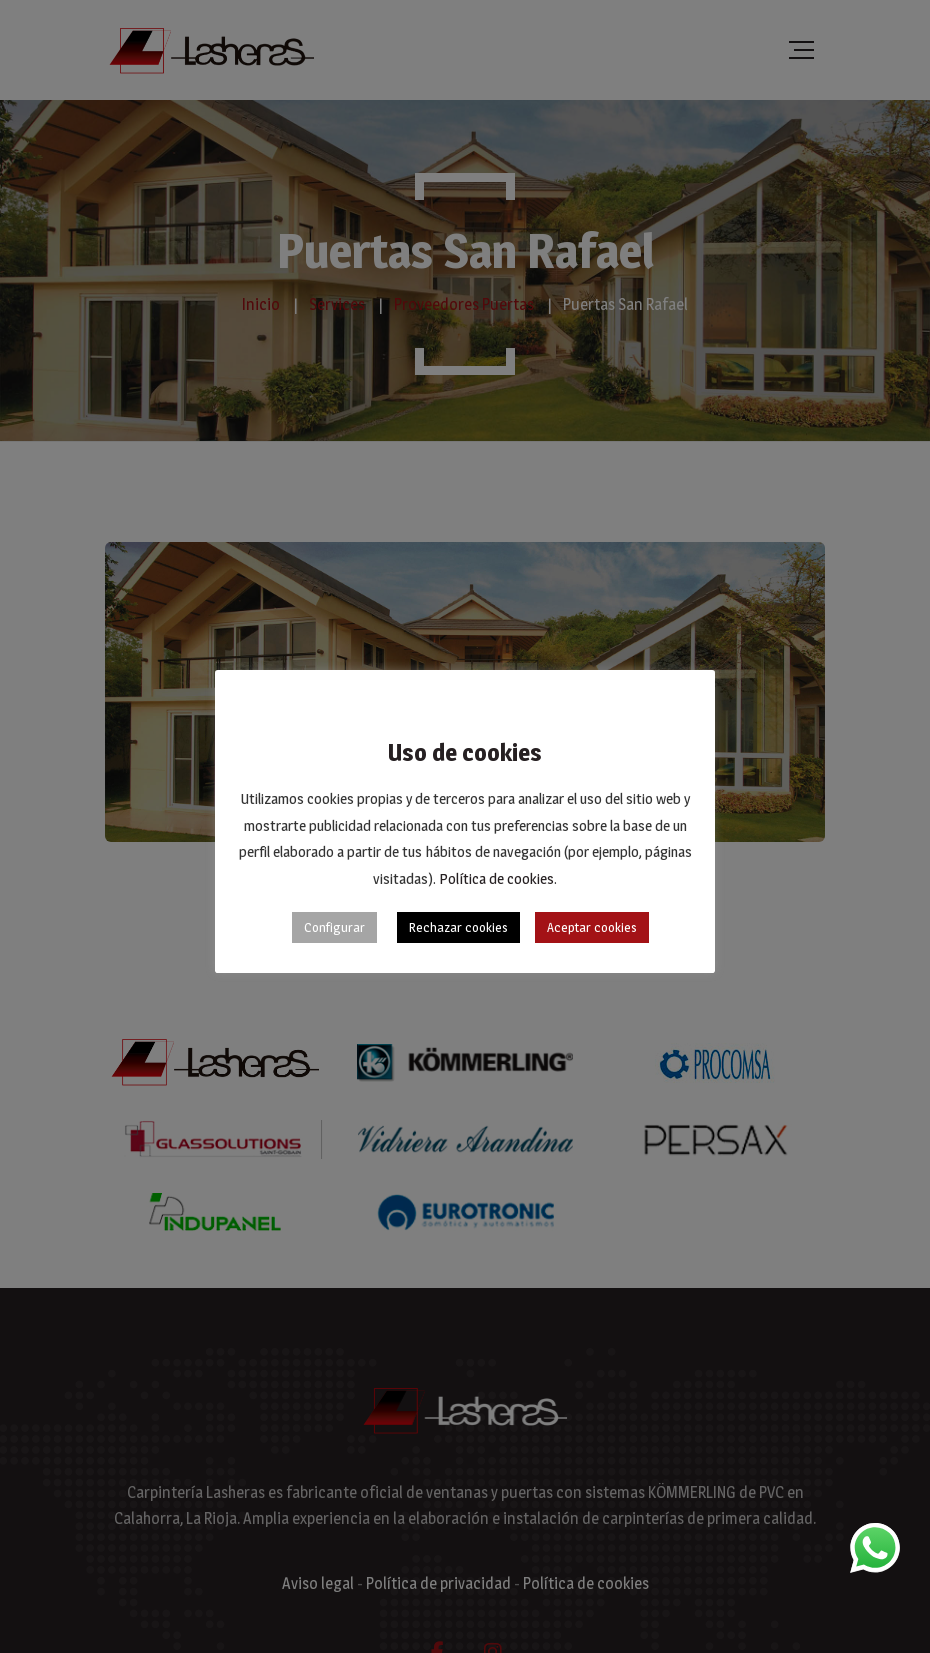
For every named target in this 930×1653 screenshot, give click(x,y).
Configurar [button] (334, 927)
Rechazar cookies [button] (458, 927)
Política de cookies (496, 878)
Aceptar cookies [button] (592, 927)
